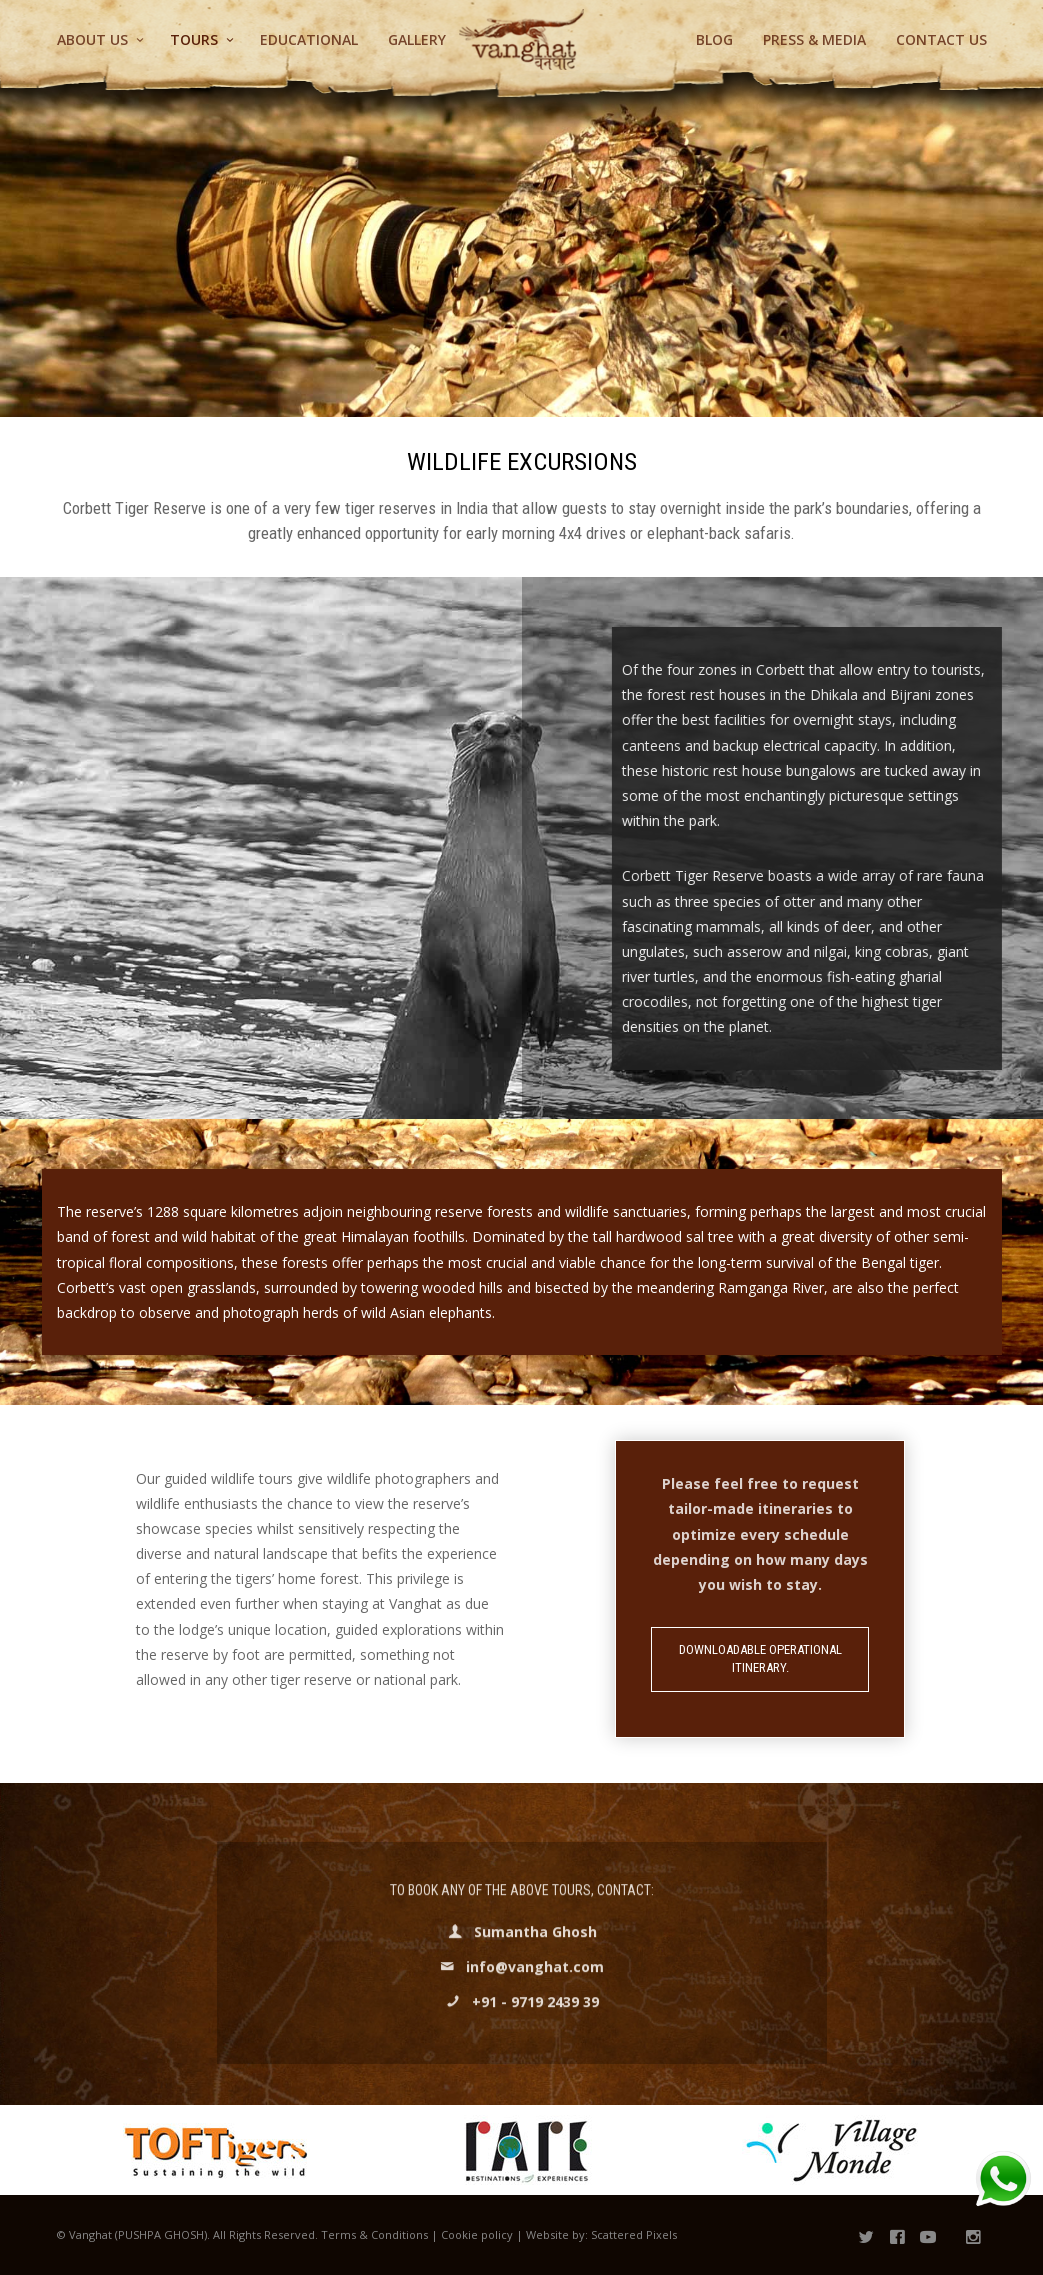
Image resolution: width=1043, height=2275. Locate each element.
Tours (194, 39)
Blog (714, 39)
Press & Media (814, 39)
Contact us (941, 39)
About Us (92, 39)
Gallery (417, 39)
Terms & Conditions (374, 2234)
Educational (309, 39)
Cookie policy (477, 2234)
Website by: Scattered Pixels (601, 2234)
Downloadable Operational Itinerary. (760, 1658)
